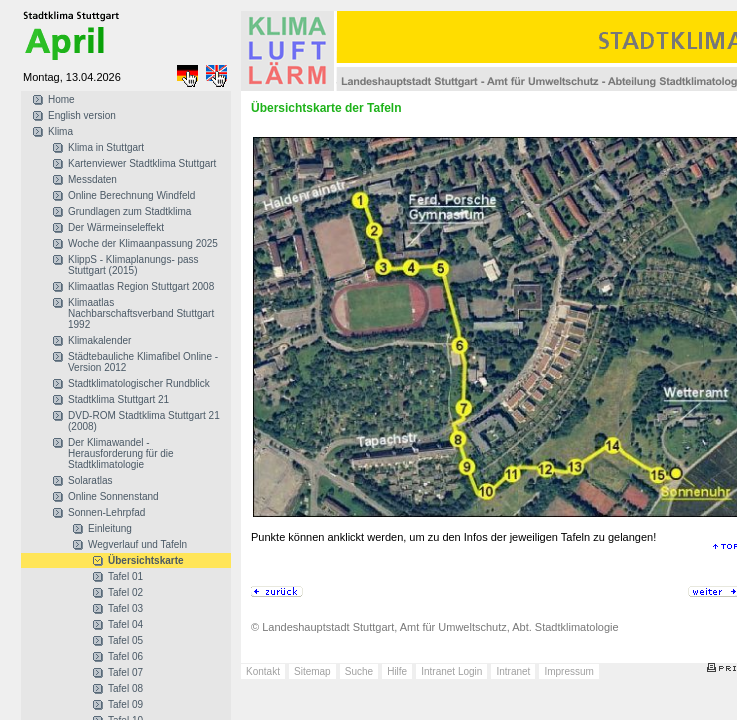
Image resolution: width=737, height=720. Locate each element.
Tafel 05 (125, 640)
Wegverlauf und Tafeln (137, 544)
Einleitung (110, 528)
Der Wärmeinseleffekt (116, 227)
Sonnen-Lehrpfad (106, 512)
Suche (359, 671)
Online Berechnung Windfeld (131, 195)
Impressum (568, 671)
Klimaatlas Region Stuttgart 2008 (141, 286)
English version (82, 115)
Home (61, 99)
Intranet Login (451, 671)
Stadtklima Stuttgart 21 (118, 399)
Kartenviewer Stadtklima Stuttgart (142, 163)
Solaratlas (90, 480)
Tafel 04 (125, 624)
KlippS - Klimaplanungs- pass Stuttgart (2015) (133, 265)
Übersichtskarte (146, 560)
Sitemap (312, 671)
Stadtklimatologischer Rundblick (139, 383)
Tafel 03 (125, 608)
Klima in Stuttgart (106, 147)
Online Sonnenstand (113, 496)
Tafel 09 (125, 704)
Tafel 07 (125, 672)
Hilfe (397, 671)
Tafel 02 (125, 592)
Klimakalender (99, 340)
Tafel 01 (125, 576)
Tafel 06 (125, 656)
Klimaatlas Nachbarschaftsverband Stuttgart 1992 (141, 313)
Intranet (513, 671)
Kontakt (263, 671)
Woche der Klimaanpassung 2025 (143, 243)
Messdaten (92, 179)
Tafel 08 (125, 688)
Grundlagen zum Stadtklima (129, 211)
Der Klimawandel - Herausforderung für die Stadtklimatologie (121, 453)
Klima (60, 131)
